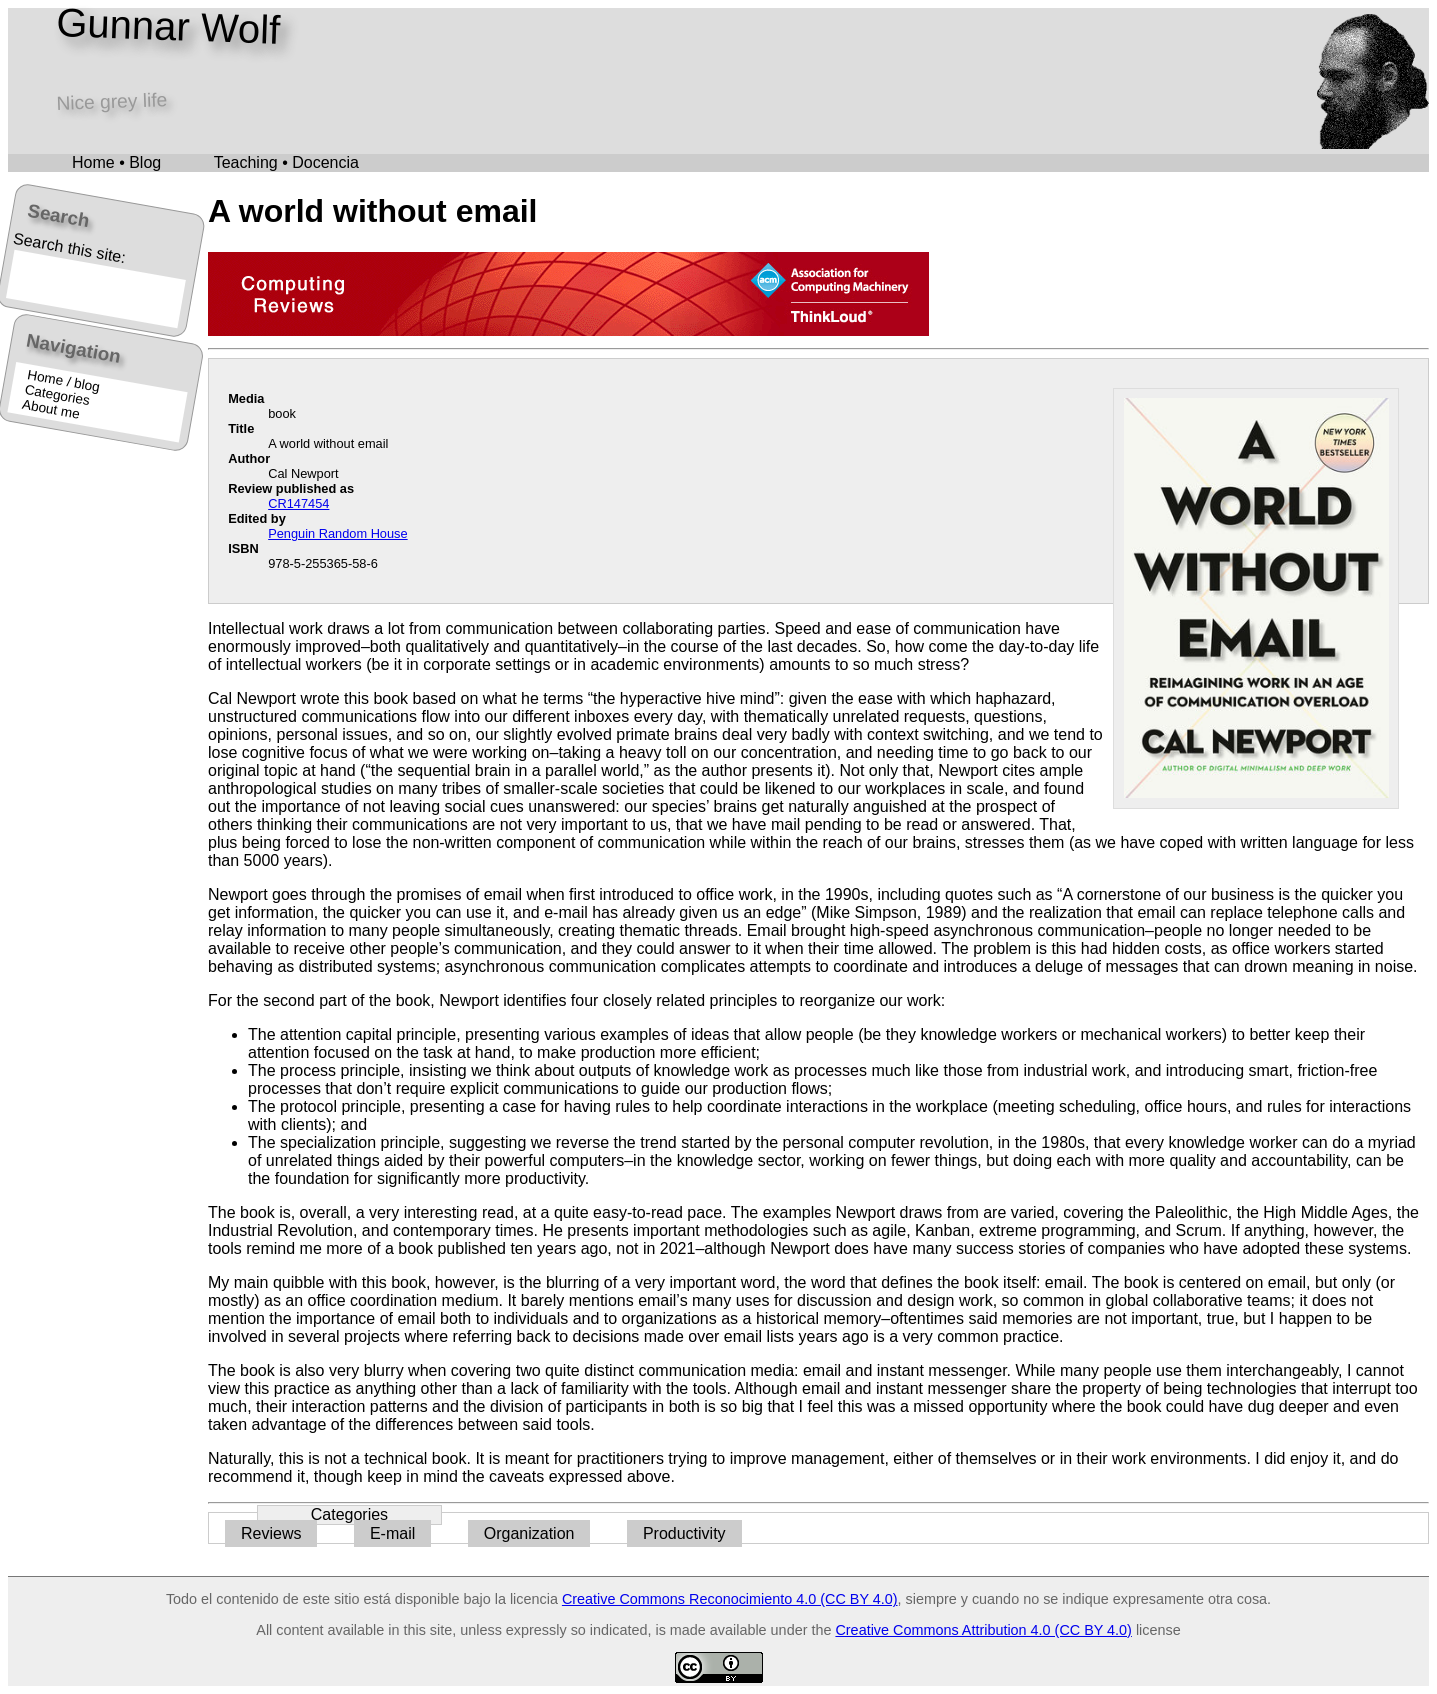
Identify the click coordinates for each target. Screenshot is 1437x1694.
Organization (529, 1533)
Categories (57, 395)
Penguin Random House (337, 533)
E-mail (392, 1533)
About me (51, 409)
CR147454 (298, 503)
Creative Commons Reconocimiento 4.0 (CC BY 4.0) (730, 1599)
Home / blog (63, 381)
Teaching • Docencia (286, 162)
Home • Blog (116, 162)
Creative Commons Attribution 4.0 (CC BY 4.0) (983, 1630)
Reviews (271, 1533)
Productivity (684, 1533)
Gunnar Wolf (168, 26)
